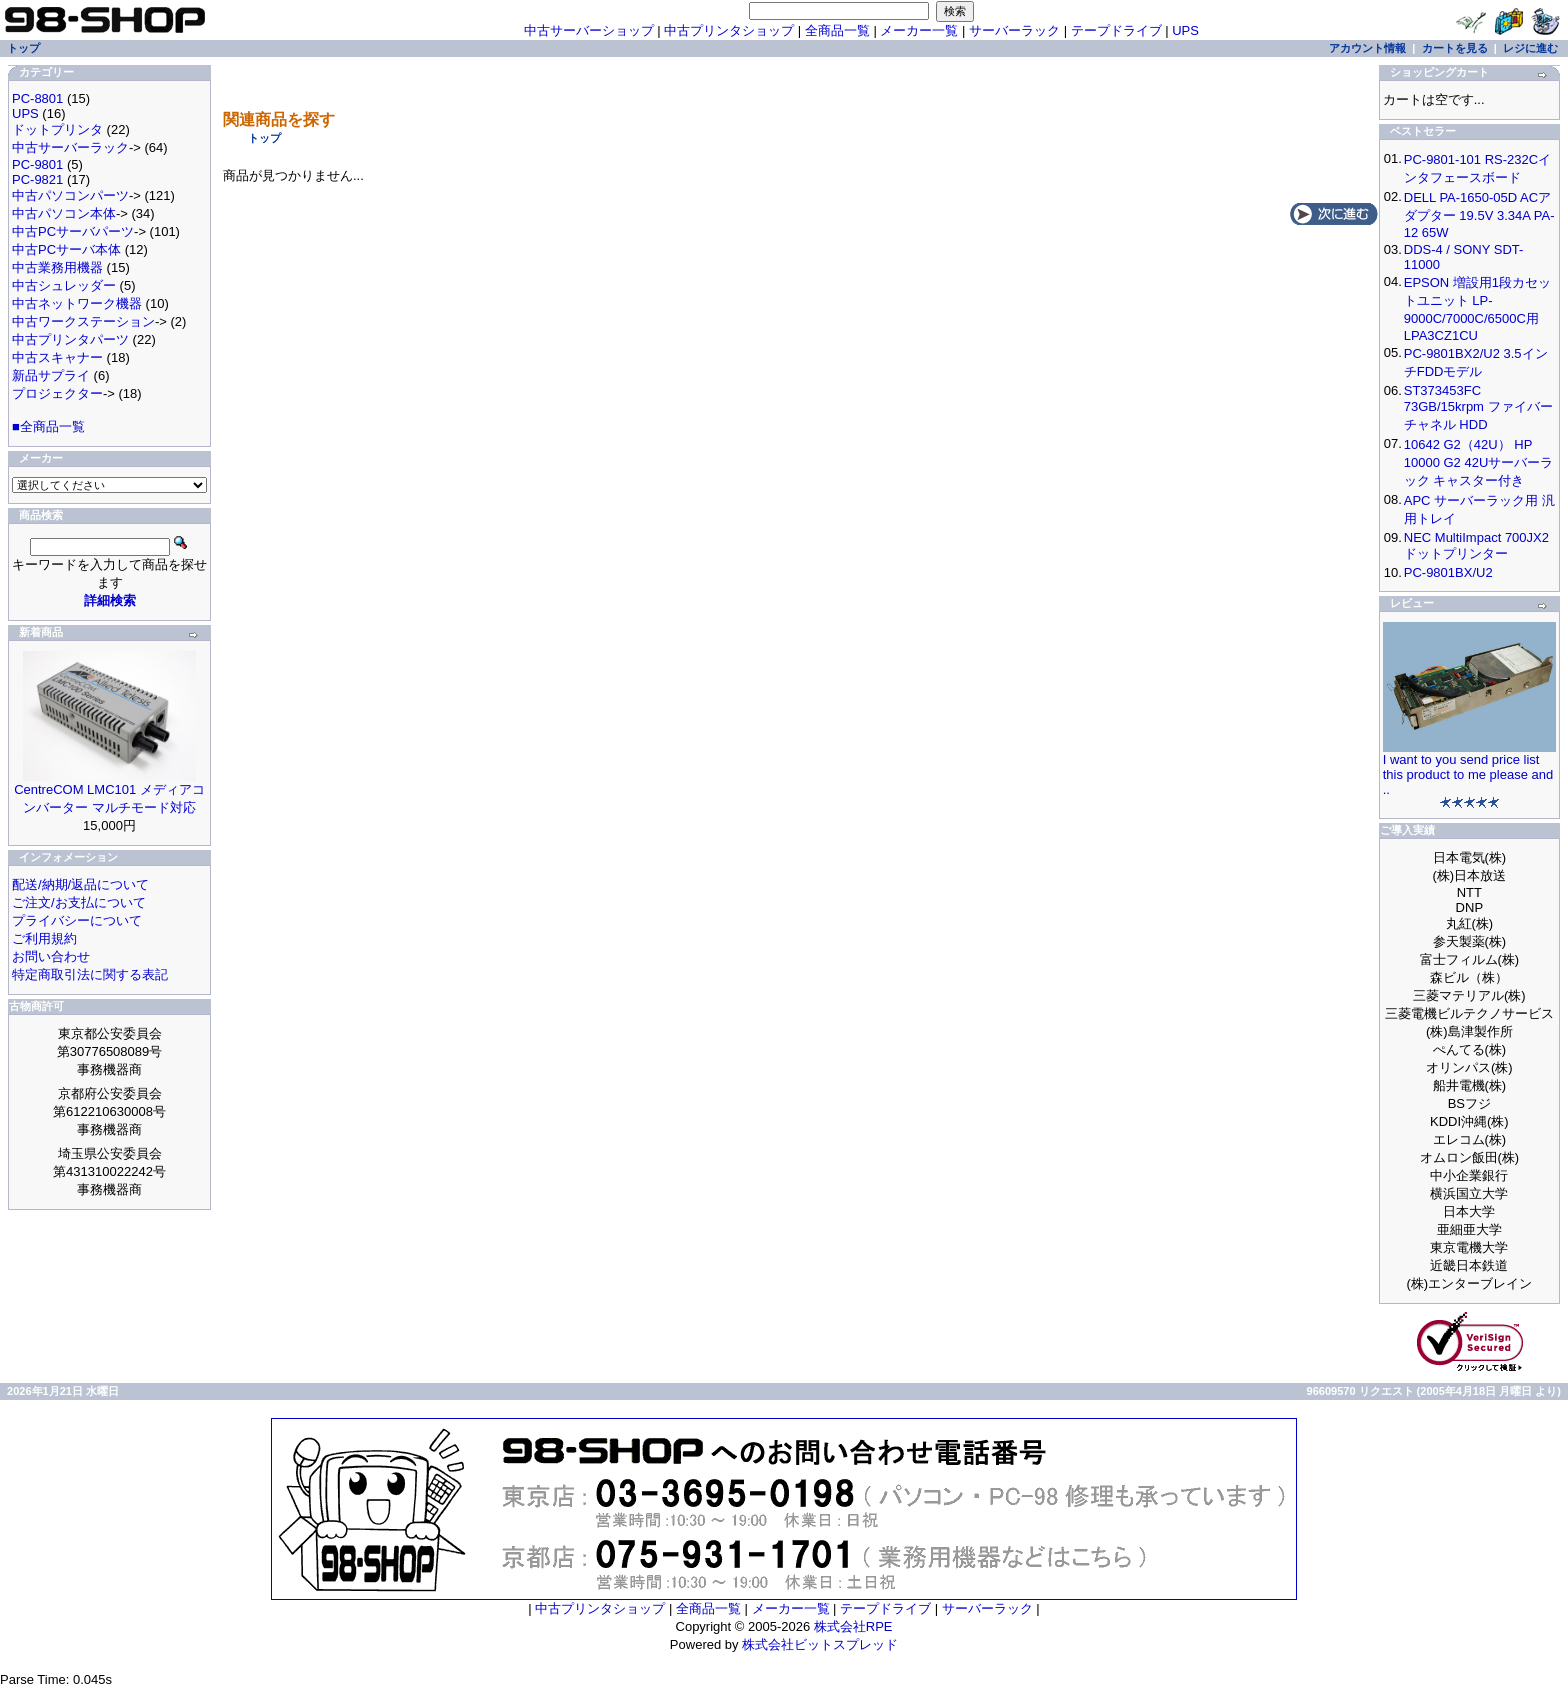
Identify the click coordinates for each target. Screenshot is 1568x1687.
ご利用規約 (44, 938)
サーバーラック (1014, 30)
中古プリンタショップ (729, 30)
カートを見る (1455, 48)
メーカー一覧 (919, 30)
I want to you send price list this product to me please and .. (1468, 774)
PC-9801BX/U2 (1448, 572)
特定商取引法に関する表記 (90, 974)
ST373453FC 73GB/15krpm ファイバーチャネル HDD (1478, 407)
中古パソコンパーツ (70, 195)
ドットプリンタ (57, 129)
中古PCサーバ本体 (66, 249)
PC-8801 (37, 98)
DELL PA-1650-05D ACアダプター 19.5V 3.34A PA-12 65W (1479, 215)
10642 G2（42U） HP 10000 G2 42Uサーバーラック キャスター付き (1479, 462)
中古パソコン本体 (64, 213)
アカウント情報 (1367, 48)
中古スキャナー (57, 357)
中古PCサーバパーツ (73, 231)
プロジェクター (57, 393)
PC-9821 (37, 179)
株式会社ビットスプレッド (820, 1644)
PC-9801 (37, 164)
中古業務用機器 (57, 267)
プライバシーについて (77, 920)
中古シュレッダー (64, 285)
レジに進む (1530, 48)
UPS (1185, 30)
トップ (264, 138)
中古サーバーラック (70, 147)
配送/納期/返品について (80, 884)
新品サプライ (51, 375)
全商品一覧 (837, 30)
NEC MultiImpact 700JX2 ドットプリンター (1476, 545)
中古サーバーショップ (589, 30)
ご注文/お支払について (79, 902)
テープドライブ (1116, 30)
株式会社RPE (853, 1626)
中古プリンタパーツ (70, 339)
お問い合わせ (51, 956)
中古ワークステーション (83, 321)
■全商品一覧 (48, 426)
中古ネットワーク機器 (77, 303)
